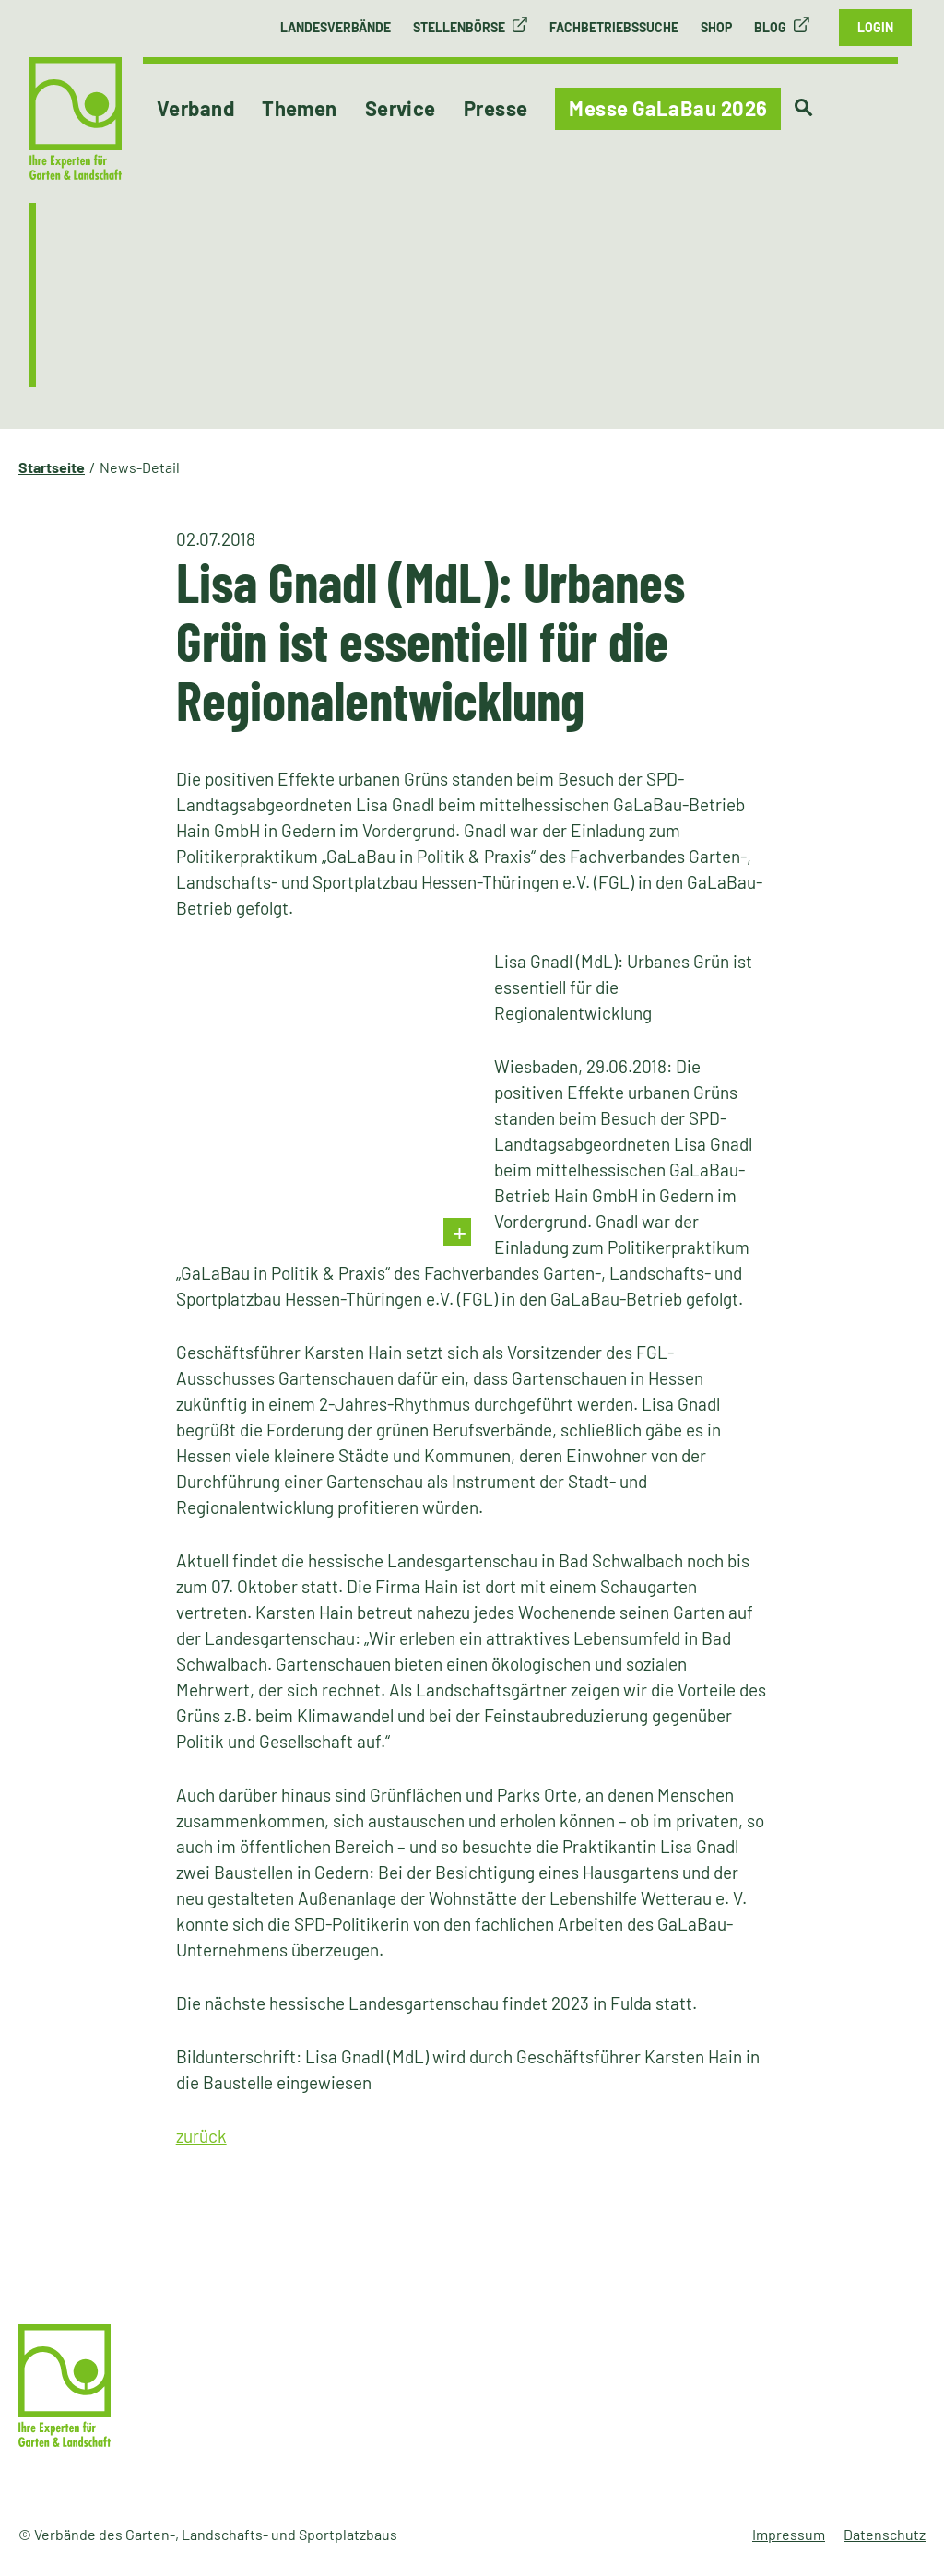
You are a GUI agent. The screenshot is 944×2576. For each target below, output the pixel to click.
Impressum (788, 2534)
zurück (201, 2135)
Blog (770, 27)
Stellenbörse (459, 27)
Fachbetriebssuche (613, 27)
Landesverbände (335, 27)
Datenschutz (885, 2534)
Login (875, 27)
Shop (716, 27)
